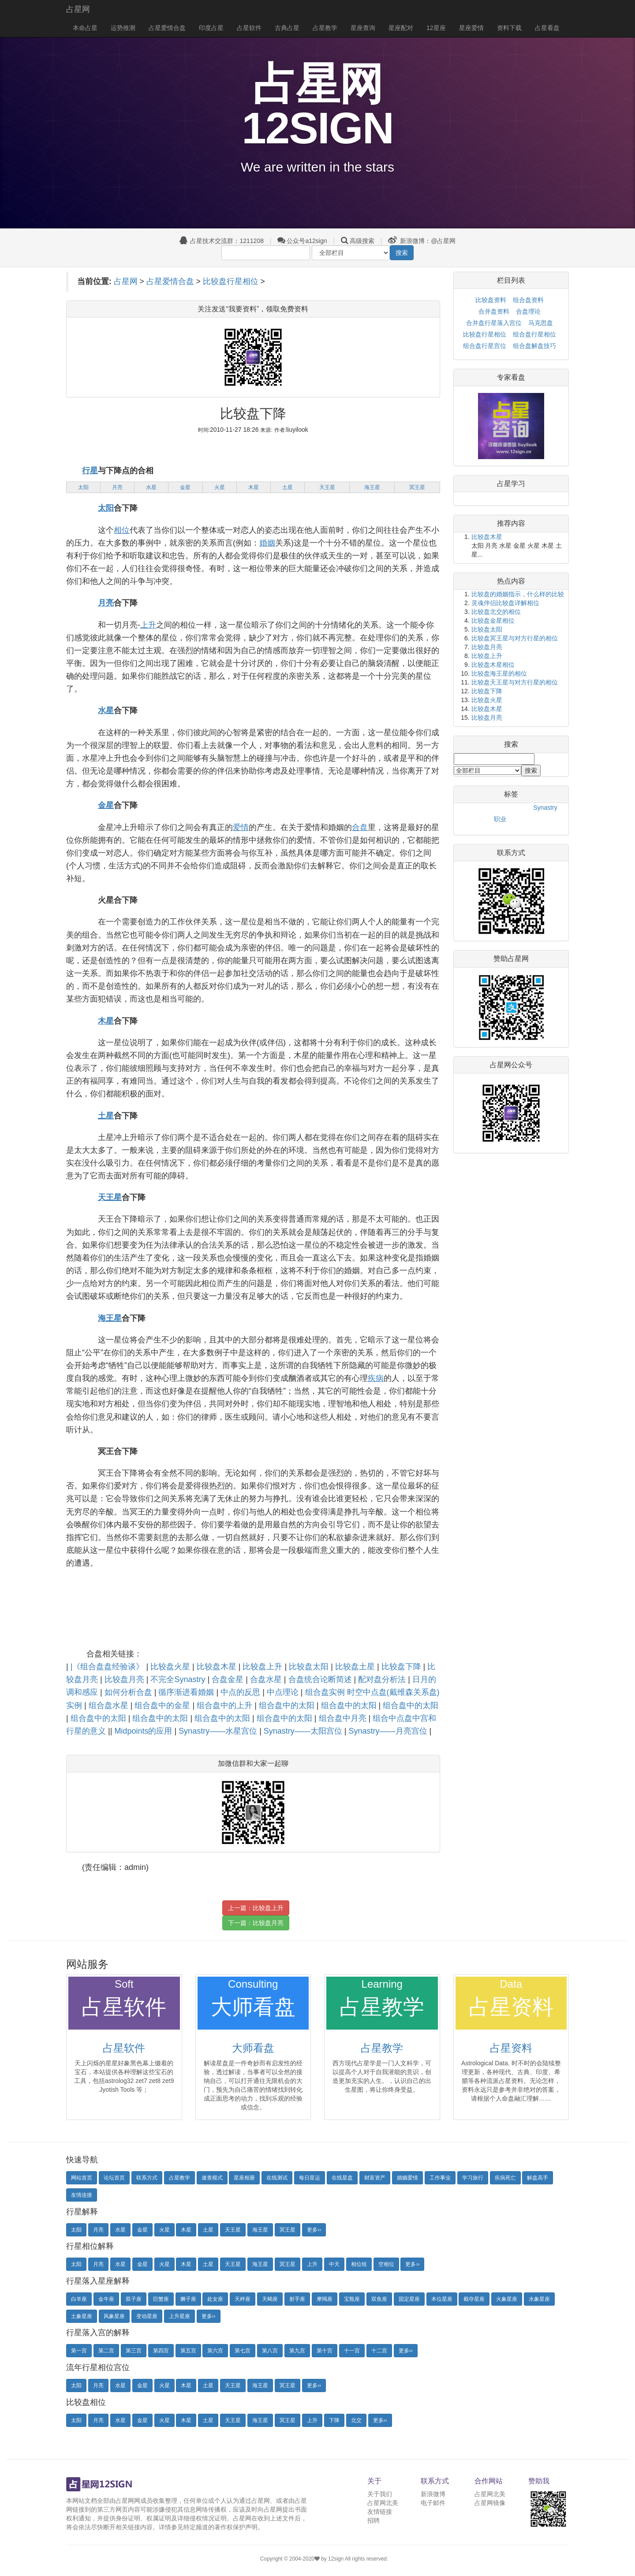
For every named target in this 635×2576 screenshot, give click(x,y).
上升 (312, 2264)
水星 (151, 487)
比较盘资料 (490, 299)
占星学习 (511, 483)
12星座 (436, 27)
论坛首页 (114, 2178)
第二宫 (106, 2351)
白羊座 (79, 2299)
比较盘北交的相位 (496, 611)
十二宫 (379, 2351)
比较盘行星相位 (230, 281)
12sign (336, 2559)
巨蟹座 (161, 2299)
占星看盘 (547, 27)
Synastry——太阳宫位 (304, 1731)
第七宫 (242, 2351)
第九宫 (297, 2351)
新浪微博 (433, 2493)
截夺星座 (474, 2299)
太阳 (83, 487)
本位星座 (441, 2299)
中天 (334, 2264)
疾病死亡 (505, 2178)
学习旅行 (472, 2178)
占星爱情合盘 (167, 27)
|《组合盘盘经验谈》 (108, 1666)
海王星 (372, 487)
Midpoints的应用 (144, 1731)
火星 (219, 487)
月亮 (117, 487)
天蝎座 (270, 2299)
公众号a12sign (302, 240)
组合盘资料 (528, 299)
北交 (356, 2420)
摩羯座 (324, 2299)
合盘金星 (229, 1679)
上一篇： (256, 1907)
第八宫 (270, 2351)
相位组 (359, 2264)
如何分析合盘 (129, 1692)
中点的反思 (241, 1692)
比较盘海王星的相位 (499, 673)
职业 (500, 819)
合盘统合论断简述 (321, 1679)
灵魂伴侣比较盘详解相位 (505, 602)
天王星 (327, 487)
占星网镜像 (489, 2502)
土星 (287, 487)
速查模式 (212, 2178)
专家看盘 (511, 377)
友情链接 (379, 2511)
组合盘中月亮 (344, 1718)
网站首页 (81, 2178)
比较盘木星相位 (493, 664)
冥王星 (417, 487)
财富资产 (374, 2178)
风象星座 (114, 2316)
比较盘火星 (171, 1666)
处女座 (215, 2299)
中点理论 (284, 1692)
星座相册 (244, 2178)
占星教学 (325, 27)
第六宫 (215, 2351)
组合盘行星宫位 (484, 345)
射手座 (297, 2299)
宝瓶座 (352, 2299)
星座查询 (363, 27)
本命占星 (85, 27)
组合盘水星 (110, 1705)
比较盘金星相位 (493, 620)
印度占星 (211, 27)
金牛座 (106, 2299)
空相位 (386, 2264)
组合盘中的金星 (163, 1705)
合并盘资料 (493, 311)
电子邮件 (433, 2502)
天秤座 (242, 2299)
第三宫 (134, 2351)
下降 (334, 2420)
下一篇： (256, 1922)
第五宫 (188, 2351)
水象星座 (539, 2299)
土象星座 (81, 2316)
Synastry (545, 807)
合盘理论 (528, 311)
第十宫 (324, 2351)
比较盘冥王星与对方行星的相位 (514, 638)
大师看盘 (253, 2048)
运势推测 (123, 27)
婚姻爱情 (407, 2178)
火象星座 (506, 2299)
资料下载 (509, 27)
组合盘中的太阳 (288, 1705)
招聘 (373, 2520)
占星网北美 (382, 2502)
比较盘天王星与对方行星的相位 (514, 682)
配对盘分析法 (383, 1679)
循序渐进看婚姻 (187, 1692)
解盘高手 (537, 2178)
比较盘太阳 (310, 1666)
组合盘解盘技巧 (534, 345)
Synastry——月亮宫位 (389, 1731)
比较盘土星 (356, 1666)
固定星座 (409, 2299)
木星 (253, 487)
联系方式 (146, 2178)
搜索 (402, 252)
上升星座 (179, 2316)
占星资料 (511, 2048)
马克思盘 (540, 322)
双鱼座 (379, 2299)
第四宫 (161, 2351)
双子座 (134, 2299)
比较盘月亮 (125, 1679)
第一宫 (79, 2351)
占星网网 (128, 2500)
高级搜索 (362, 240)
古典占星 (287, 27)
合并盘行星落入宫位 (494, 322)
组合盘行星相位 (534, 334)
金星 (185, 487)
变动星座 (146, 2316)
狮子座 (188, 2299)
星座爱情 (471, 27)
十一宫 (352, 2351)
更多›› (314, 2230)
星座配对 (400, 27)
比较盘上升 (263, 1666)
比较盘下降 (402, 1666)
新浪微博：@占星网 (422, 240)
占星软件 (249, 27)
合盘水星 (267, 1679)
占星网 (78, 9)
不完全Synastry (178, 1679)
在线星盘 (342, 2178)
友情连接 (81, 2195)
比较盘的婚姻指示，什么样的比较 (517, 594)
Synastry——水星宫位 (219, 1731)
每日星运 (309, 2178)
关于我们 (379, 2493)
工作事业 (440, 2178)
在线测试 (277, 2178)
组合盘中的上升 (225, 1705)
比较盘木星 (218, 1666)
